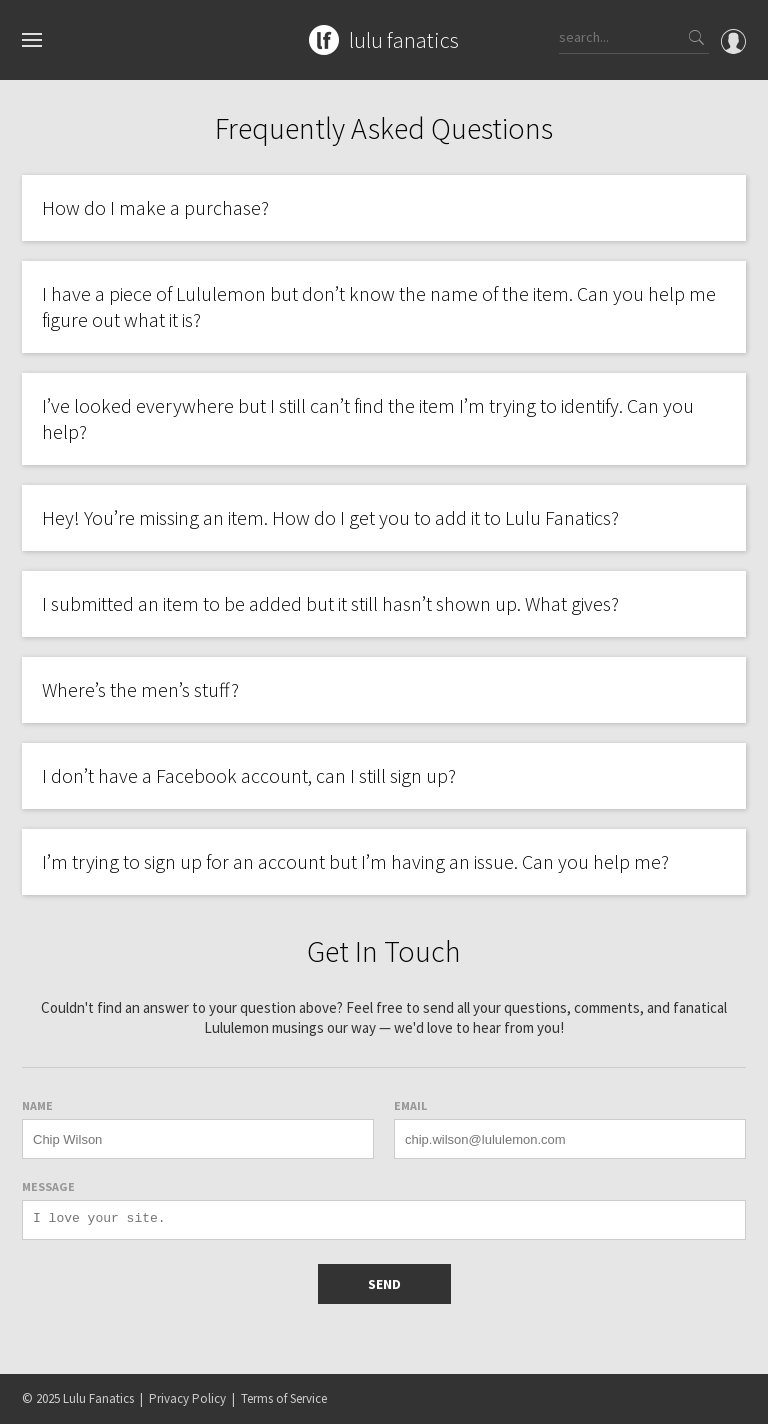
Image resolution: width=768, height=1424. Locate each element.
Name (37, 1105)
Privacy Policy (187, 1398)
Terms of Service (284, 1398)
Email (410, 1105)
